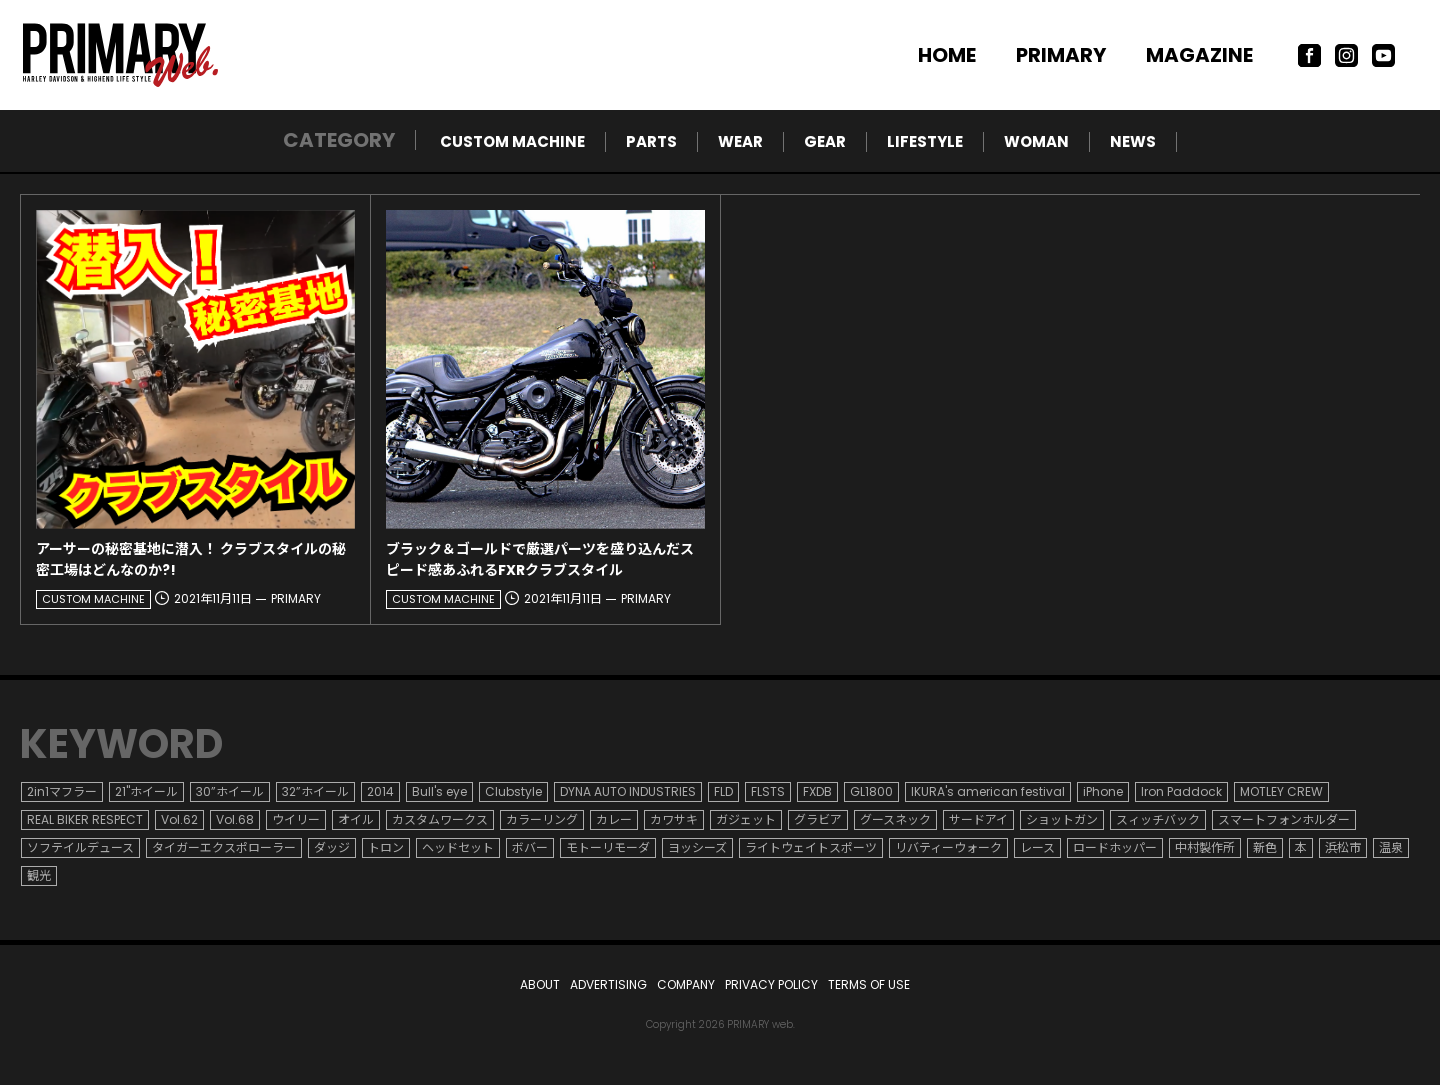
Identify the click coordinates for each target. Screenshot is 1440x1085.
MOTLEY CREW (1281, 791)
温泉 (1391, 847)
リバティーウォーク (948, 847)
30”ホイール (230, 791)
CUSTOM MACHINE (512, 141)
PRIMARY (1061, 55)
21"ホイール (146, 791)
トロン (386, 847)
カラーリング (542, 819)
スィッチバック (1158, 819)
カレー (614, 819)
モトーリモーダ (608, 847)
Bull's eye (439, 791)
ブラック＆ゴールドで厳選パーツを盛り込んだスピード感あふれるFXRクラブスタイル (540, 559)
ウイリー (296, 819)
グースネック (895, 819)
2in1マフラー (62, 791)
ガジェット (746, 819)
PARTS (651, 141)
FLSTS (768, 791)
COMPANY (686, 984)
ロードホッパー (1115, 847)
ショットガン (1062, 819)
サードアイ (978, 819)
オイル (356, 819)
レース (1037, 847)
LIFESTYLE (925, 141)
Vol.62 (179, 819)
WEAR (740, 141)
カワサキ (674, 819)
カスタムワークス (440, 819)
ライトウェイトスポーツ (811, 847)
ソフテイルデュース (80, 847)
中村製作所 (1205, 847)
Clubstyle (513, 791)
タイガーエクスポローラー (224, 847)
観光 (39, 875)
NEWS (1133, 141)
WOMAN (1036, 141)
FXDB (817, 791)
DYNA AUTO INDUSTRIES (628, 791)
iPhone (1103, 791)
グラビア (818, 819)
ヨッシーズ (697, 847)
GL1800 (871, 791)
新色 (1265, 847)
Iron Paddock (1181, 791)
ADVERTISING (608, 984)
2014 (380, 791)
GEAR (825, 141)
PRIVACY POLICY (771, 984)
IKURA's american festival (988, 791)
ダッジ (332, 847)
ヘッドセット (458, 847)
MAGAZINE (1199, 55)
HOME (947, 55)
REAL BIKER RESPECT (85, 819)
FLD (723, 791)
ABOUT (540, 984)
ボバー (530, 847)
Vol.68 (235, 819)
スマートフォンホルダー (1284, 819)
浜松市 (1343, 847)
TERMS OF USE (869, 984)
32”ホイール (315, 791)
